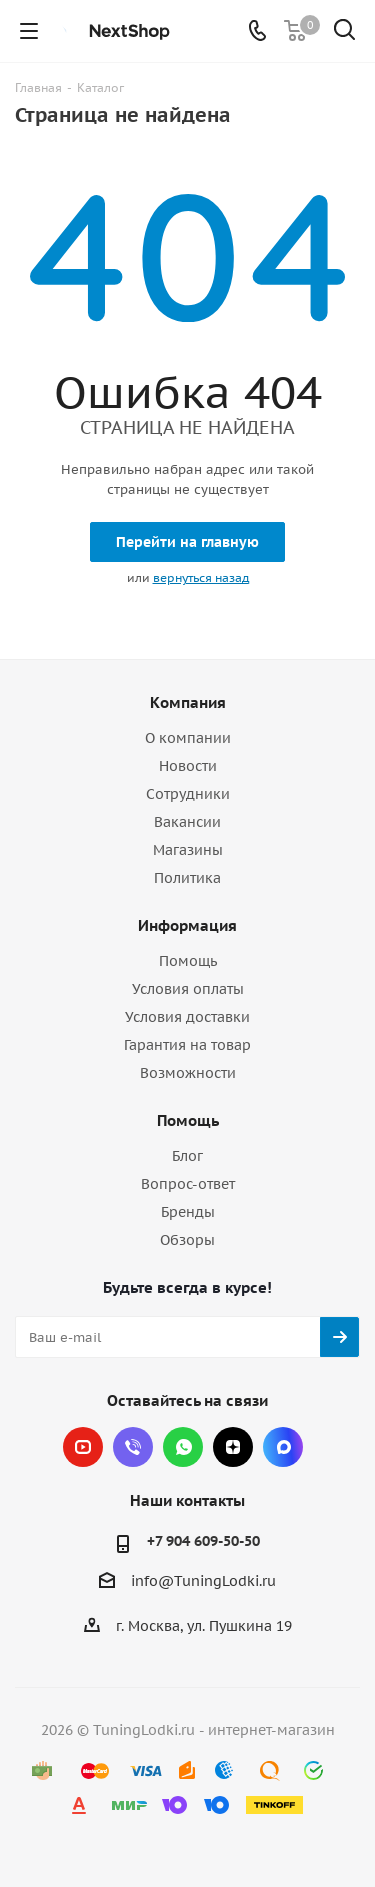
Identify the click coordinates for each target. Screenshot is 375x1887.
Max (283, 1447)
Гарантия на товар (187, 1045)
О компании (188, 738)
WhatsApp (183, 1447)
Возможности (188, 1073)
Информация (187, 925)
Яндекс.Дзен (233, 1447)
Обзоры (187, 1240)
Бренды (188, 1212)
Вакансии (187, 822)
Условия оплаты (188, 989)
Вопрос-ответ (188, 1184)
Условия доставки (187, 1017)
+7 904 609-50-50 (203, 1541)
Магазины (188, 850)
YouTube (83, 1447)
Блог (187, 1156)
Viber (133, 1447)
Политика (187, 878)
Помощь (188, 961)
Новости (188, 766)
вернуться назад (201, 577)
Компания (188, 702)
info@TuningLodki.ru (203, 1582)
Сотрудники (188, 794)
